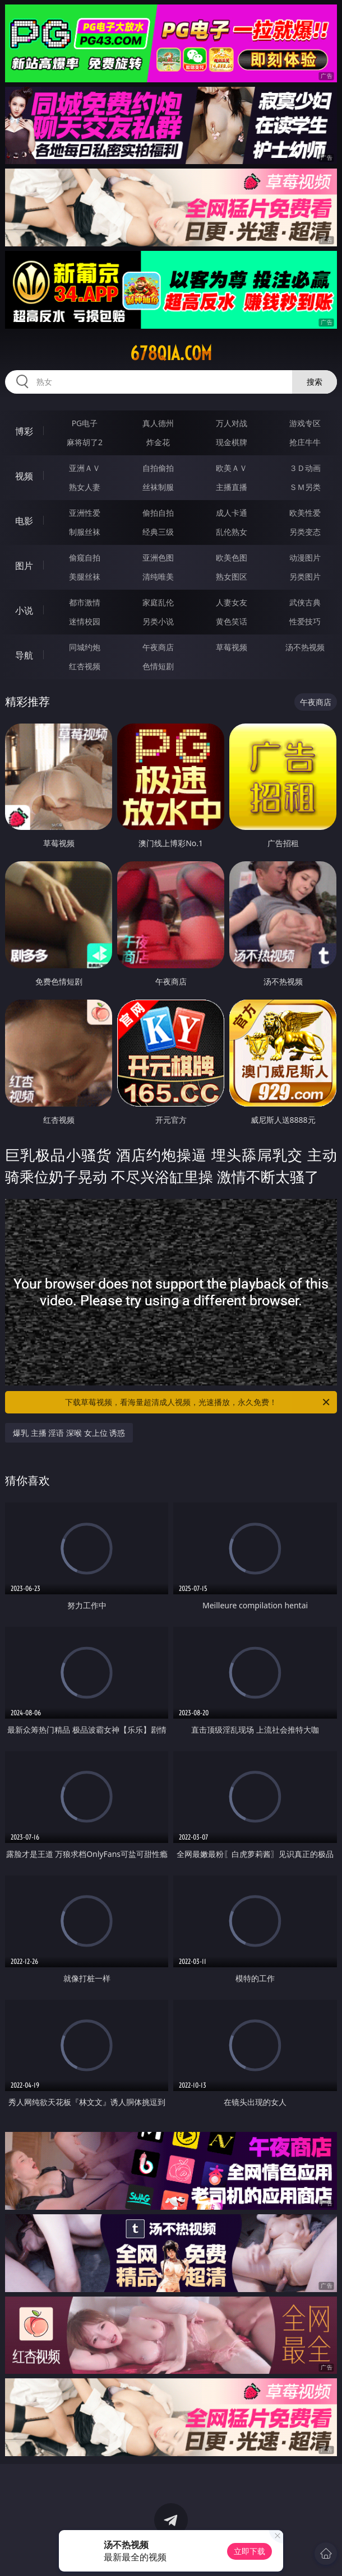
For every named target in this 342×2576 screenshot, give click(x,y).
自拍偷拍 (158, 468)
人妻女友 (231, 602)
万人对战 (231, 423)
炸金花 (158, 442)
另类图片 (305, 576)
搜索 (314, 381)
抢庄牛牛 (305, 442)
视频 (24, 476)
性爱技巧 (305, 621)
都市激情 (84, 602)
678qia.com (171, 353)
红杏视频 (84, 666)
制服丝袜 (84, 531)
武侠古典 (305, 602)
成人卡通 (231, 512)
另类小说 (158, 621)
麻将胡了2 (85, 442)
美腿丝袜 (84, 576)
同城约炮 (84, 647)
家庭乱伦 (158, 602)
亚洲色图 (158, 557)
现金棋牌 (231, 442)
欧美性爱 (305, 512)
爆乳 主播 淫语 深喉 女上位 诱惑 (69, 1432)
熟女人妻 (84, 487)
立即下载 (249, 2551)
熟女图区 (231, 576)
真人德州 (158, 423)
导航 (24, 655)
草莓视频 (231, 647)
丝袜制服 (158, 487)
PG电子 (85, 423)
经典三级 (158, 531)
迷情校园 (84, 621)
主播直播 (231, 487)
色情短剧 (158, 666)
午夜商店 (158, 647)
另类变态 (305, 531)
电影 (24, 521)
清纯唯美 (158, 576)
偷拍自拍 (158, 512)
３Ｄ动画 (305, 468)
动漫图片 (305, 557)
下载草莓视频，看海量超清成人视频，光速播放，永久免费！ (198, 1402)
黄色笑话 (231, 621)
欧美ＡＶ (231, 468)
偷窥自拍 (84, 557)
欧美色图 (231, 557)
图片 (24, 565)
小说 (24, 610)
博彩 (24, 431)
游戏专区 (305, 423)
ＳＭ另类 (305, 487)
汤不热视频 (305, 647)
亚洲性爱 (84, 512)
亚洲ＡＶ (84, 468)
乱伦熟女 (231, 531)
